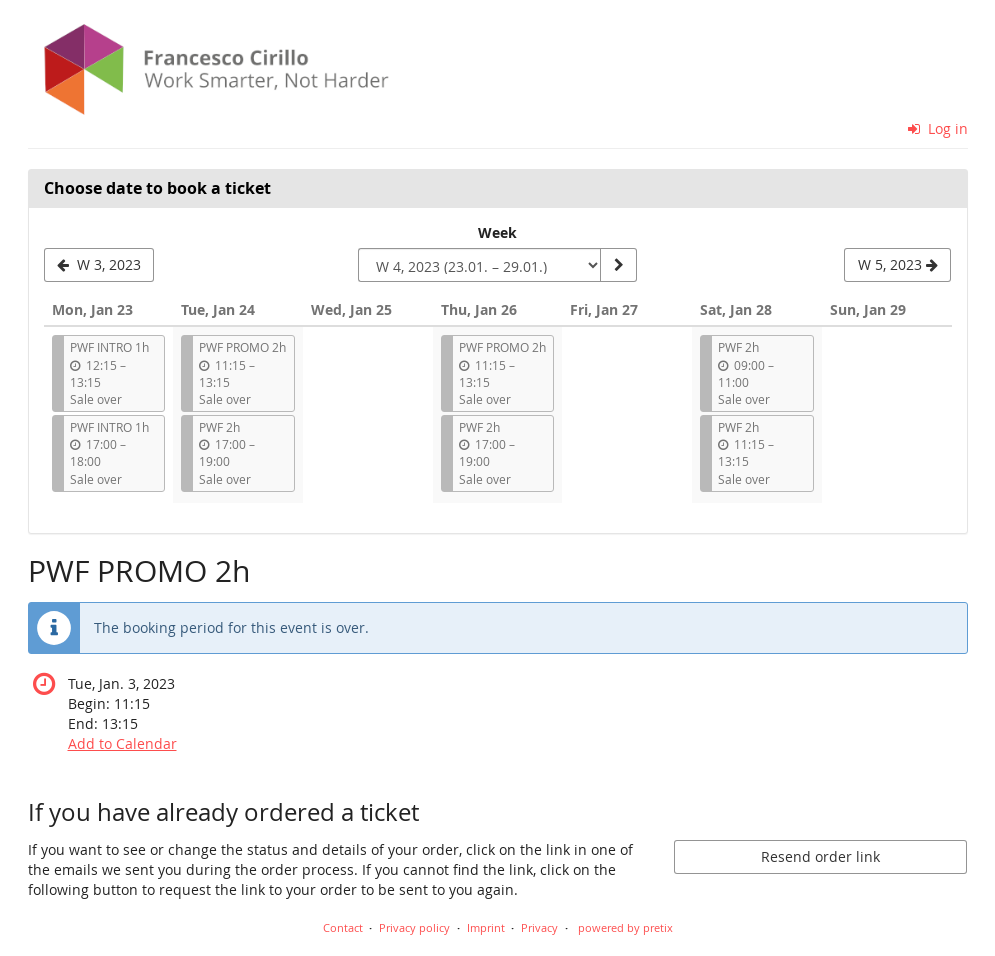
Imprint (486, 927)
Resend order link (820, 856)
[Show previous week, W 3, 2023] (99, 265)
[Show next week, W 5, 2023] (897, 265)
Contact (343, 927)
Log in (938, 128)
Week (497, 232)
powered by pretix (625, 927)
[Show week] (618, 265)
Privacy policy (414, 927)
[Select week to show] (479, 265)
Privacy (539, 927)
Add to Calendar (122, 743)
